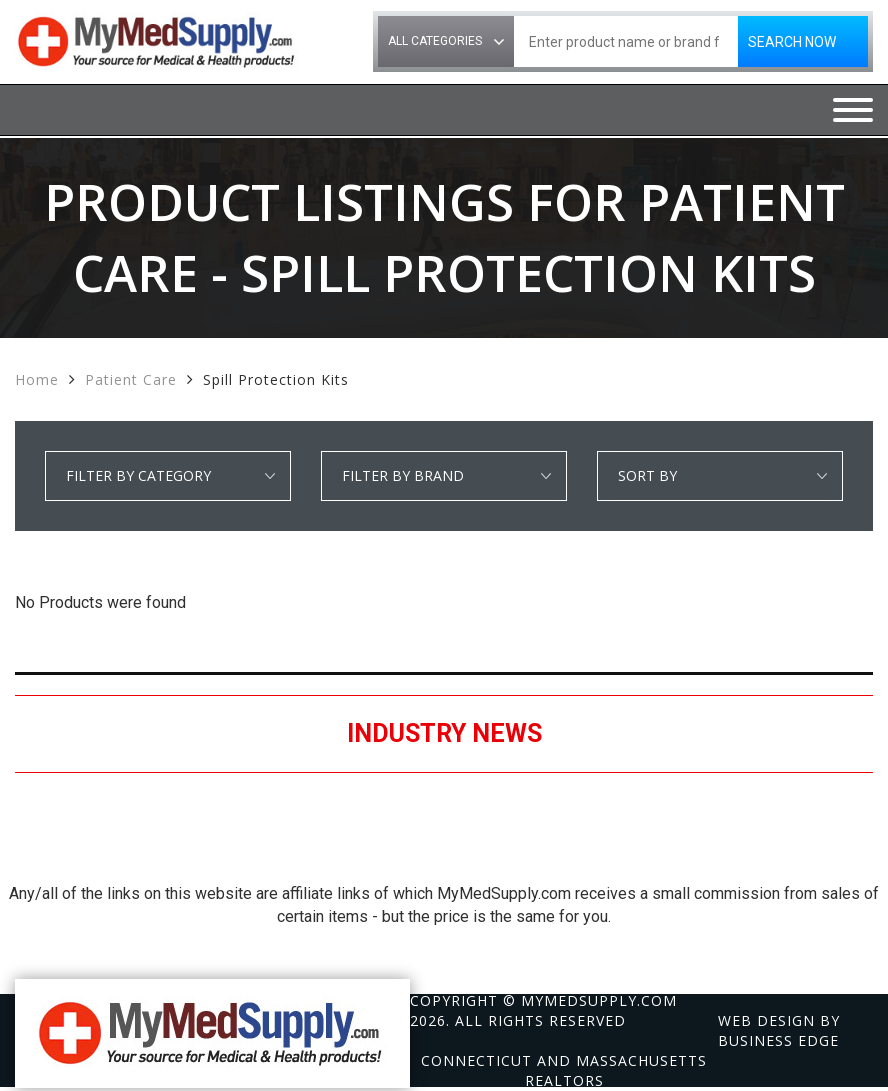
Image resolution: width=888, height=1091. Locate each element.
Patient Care (131, 379)
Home (37, 379)
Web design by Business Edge (779, 1030)
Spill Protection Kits (276, 379)
